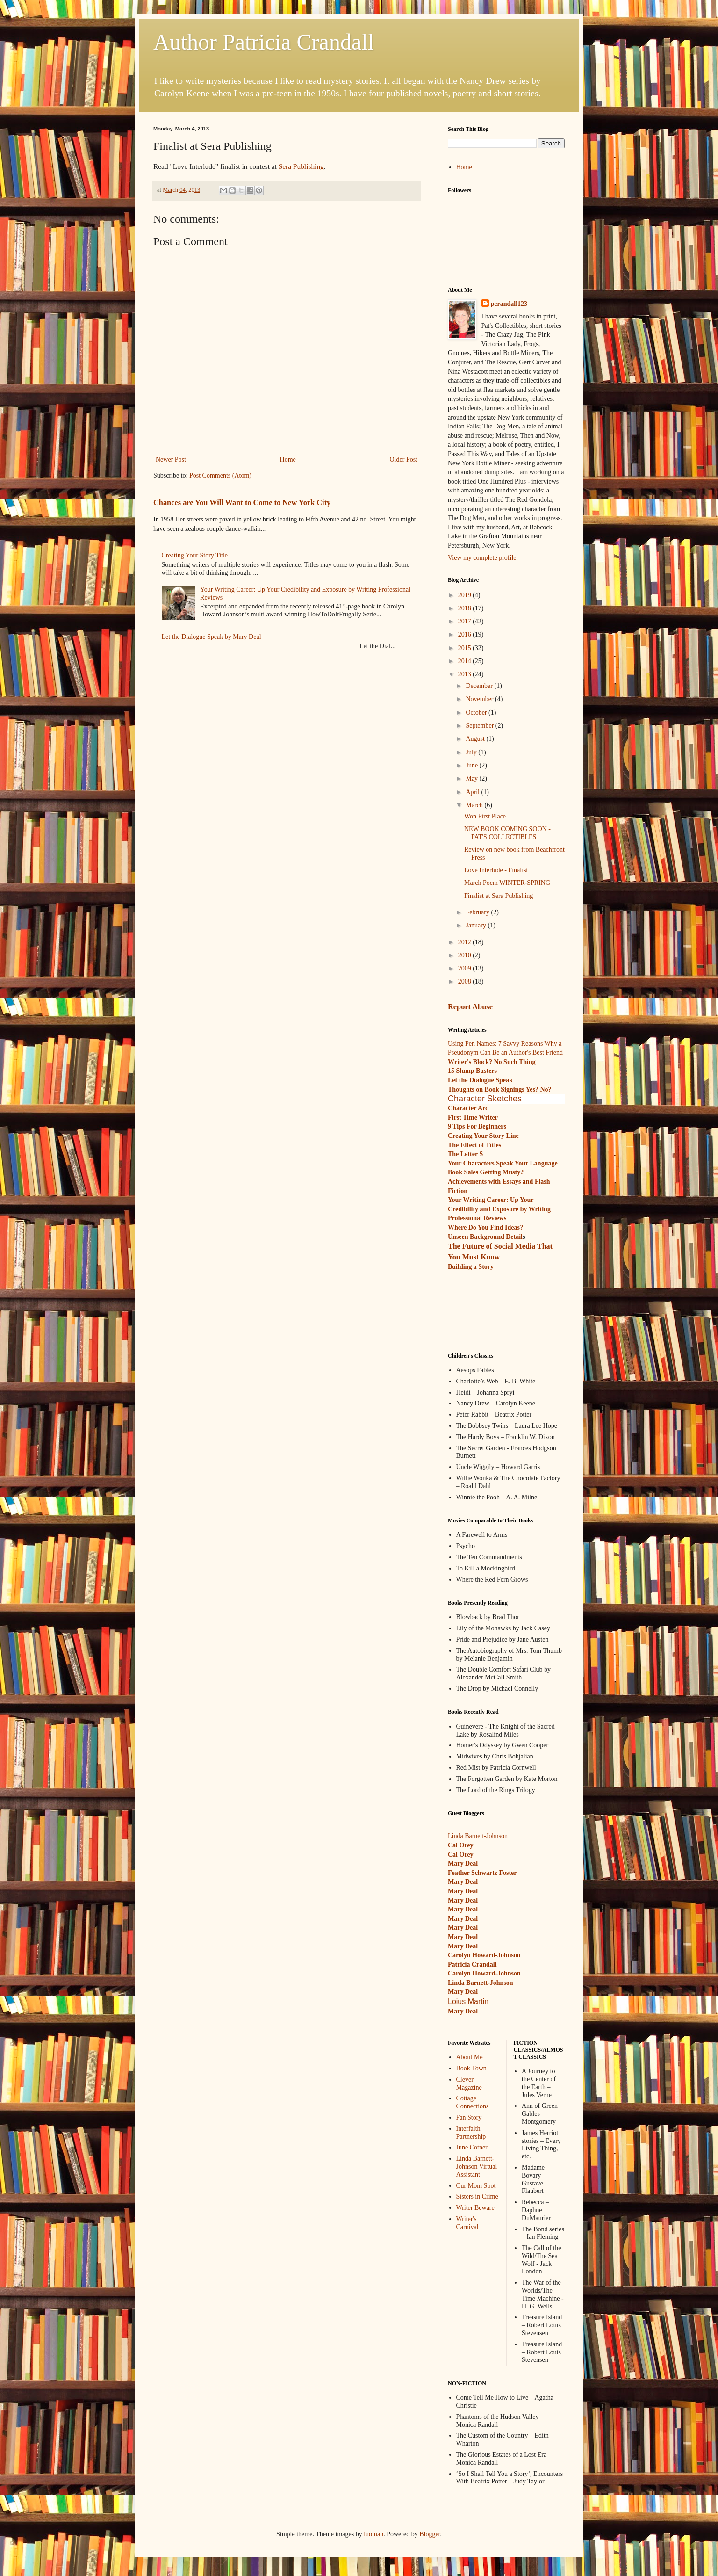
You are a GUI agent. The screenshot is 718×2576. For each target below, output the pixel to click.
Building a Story (471, 1266)
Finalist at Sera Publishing (498, 895)
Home (288, 459)
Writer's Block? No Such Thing (492, 1061)
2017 (465, 621)
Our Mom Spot (476, 2185)
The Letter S (465, 1154)
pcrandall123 (509, 303)
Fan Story (469, 2117)
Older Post (404, 459)
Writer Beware (475, 2207)
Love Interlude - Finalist (496, 870)
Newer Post (171, 459)
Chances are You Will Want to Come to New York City (241, 502)
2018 (465, 608)
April (473, 792)
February (478, 912)
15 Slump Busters (472, 1070)
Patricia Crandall (472, 1964)
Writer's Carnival (467, 2222)
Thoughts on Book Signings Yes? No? (500, 1089)
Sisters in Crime (477, 2196)
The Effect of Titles (474, 1145)
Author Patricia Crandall (263, 41)
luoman (373, 2534)
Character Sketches (485, 1098)
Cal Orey (461, 1845)
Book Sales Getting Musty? (486, 1172)
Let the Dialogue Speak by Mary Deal (211, 636)
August (476, 738)
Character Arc (468, 1108)
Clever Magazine (469, 2083)
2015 (465, 647)
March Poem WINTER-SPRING (507, 882)
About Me (469, 2057)
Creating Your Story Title (195, 555)
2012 (465, 942)
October (477, 712)
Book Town (471, 2068)
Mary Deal (463, 1881)
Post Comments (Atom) (220, 475)
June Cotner (472, 2147)
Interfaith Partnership (471, 2132)
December (480, 685)
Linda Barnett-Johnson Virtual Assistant (476, 2166)
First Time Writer (473, 1117)
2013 (465, 674)
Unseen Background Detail (485, 1236)
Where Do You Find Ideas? (485, 1227)
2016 (465, 634)
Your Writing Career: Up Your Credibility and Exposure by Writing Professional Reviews (499, 1209)
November (480, 698)
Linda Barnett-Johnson (478, 1835)
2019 (465, 595)
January (477, 925)
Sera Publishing (301, 166)
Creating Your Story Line (483, 1135)
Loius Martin (468, 2001)
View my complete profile (482, 557)
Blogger (429, 2534)
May (472, 778)
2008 (465, 981)
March (475, 805)
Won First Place (485, 816)
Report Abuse (470, 1006)
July (472, 752)
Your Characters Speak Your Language (503, 1163)
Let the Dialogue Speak (480, 1080)
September (480, 725)
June (472, 765)
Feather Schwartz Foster (482, 1872)
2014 (465, 661)
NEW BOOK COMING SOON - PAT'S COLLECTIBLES (507, 832)
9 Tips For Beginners (477, 1126)
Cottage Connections (472, 2102)
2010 (465, 955)
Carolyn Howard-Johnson (484, 1955)
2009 (465, 968)
